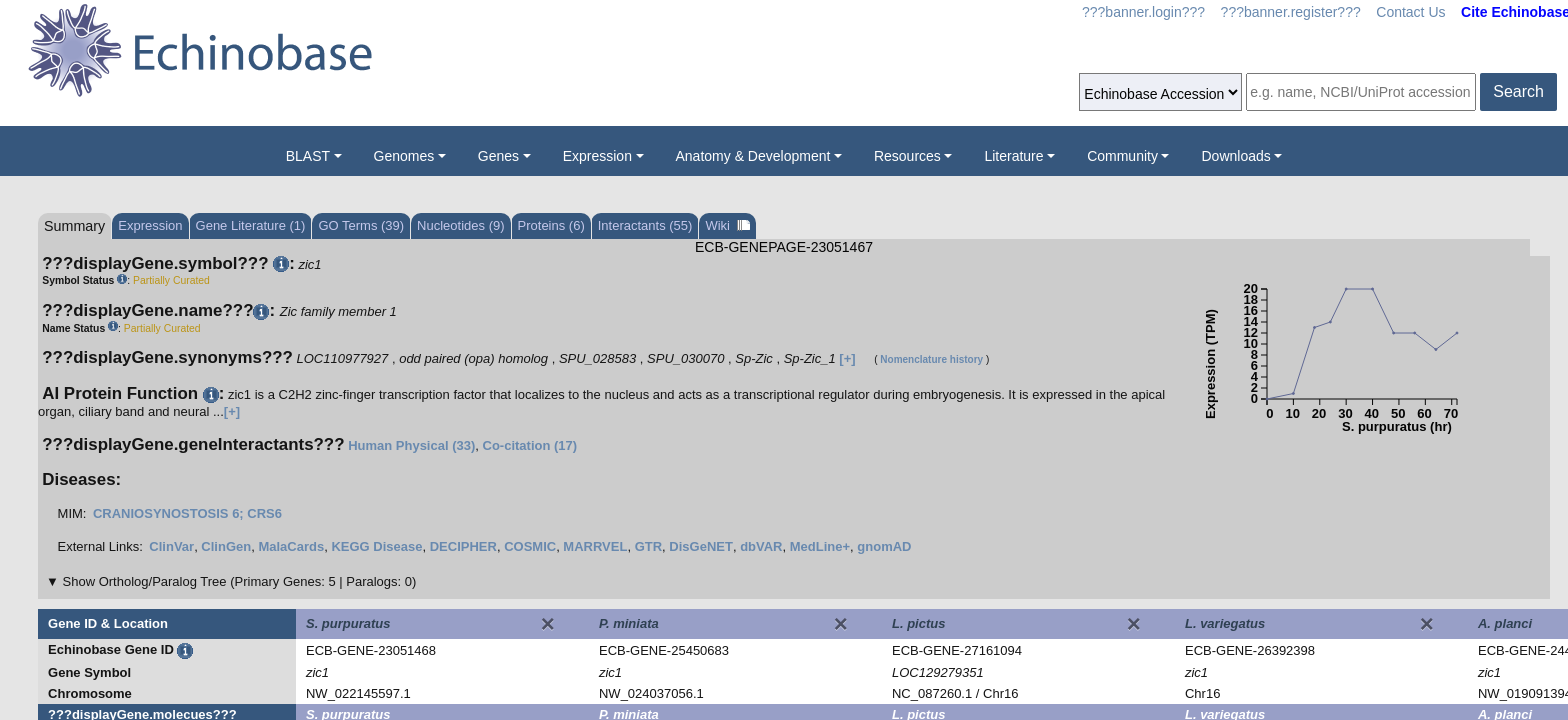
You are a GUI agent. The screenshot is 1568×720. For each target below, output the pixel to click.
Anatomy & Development (753, 156)
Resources (907, 156)
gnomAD (884, 546)
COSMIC (530, 546)
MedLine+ (820, 546)
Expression (597, 156)
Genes (498, 156)
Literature (1013, 156)
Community (1122, 156)
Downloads (1235, 156)
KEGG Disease (376, 546)
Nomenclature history (931, 359)
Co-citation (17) (530, 445)
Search (1518, 91)
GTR (648, 546)
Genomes (404, 156)
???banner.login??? (1143, 12)
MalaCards (291, 546)
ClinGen (226, 546)
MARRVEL (595, 546)
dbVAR (761, 546)
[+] (847, 358)
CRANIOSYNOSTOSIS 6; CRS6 (187, 513)
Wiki (727, 225)
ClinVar (171, 546)
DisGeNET (701, 546)
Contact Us (1410, 12)
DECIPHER (463, 546)
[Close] (548, 624)
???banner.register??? (1291, 12)
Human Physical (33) (411, 445)
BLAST (308, 156)
